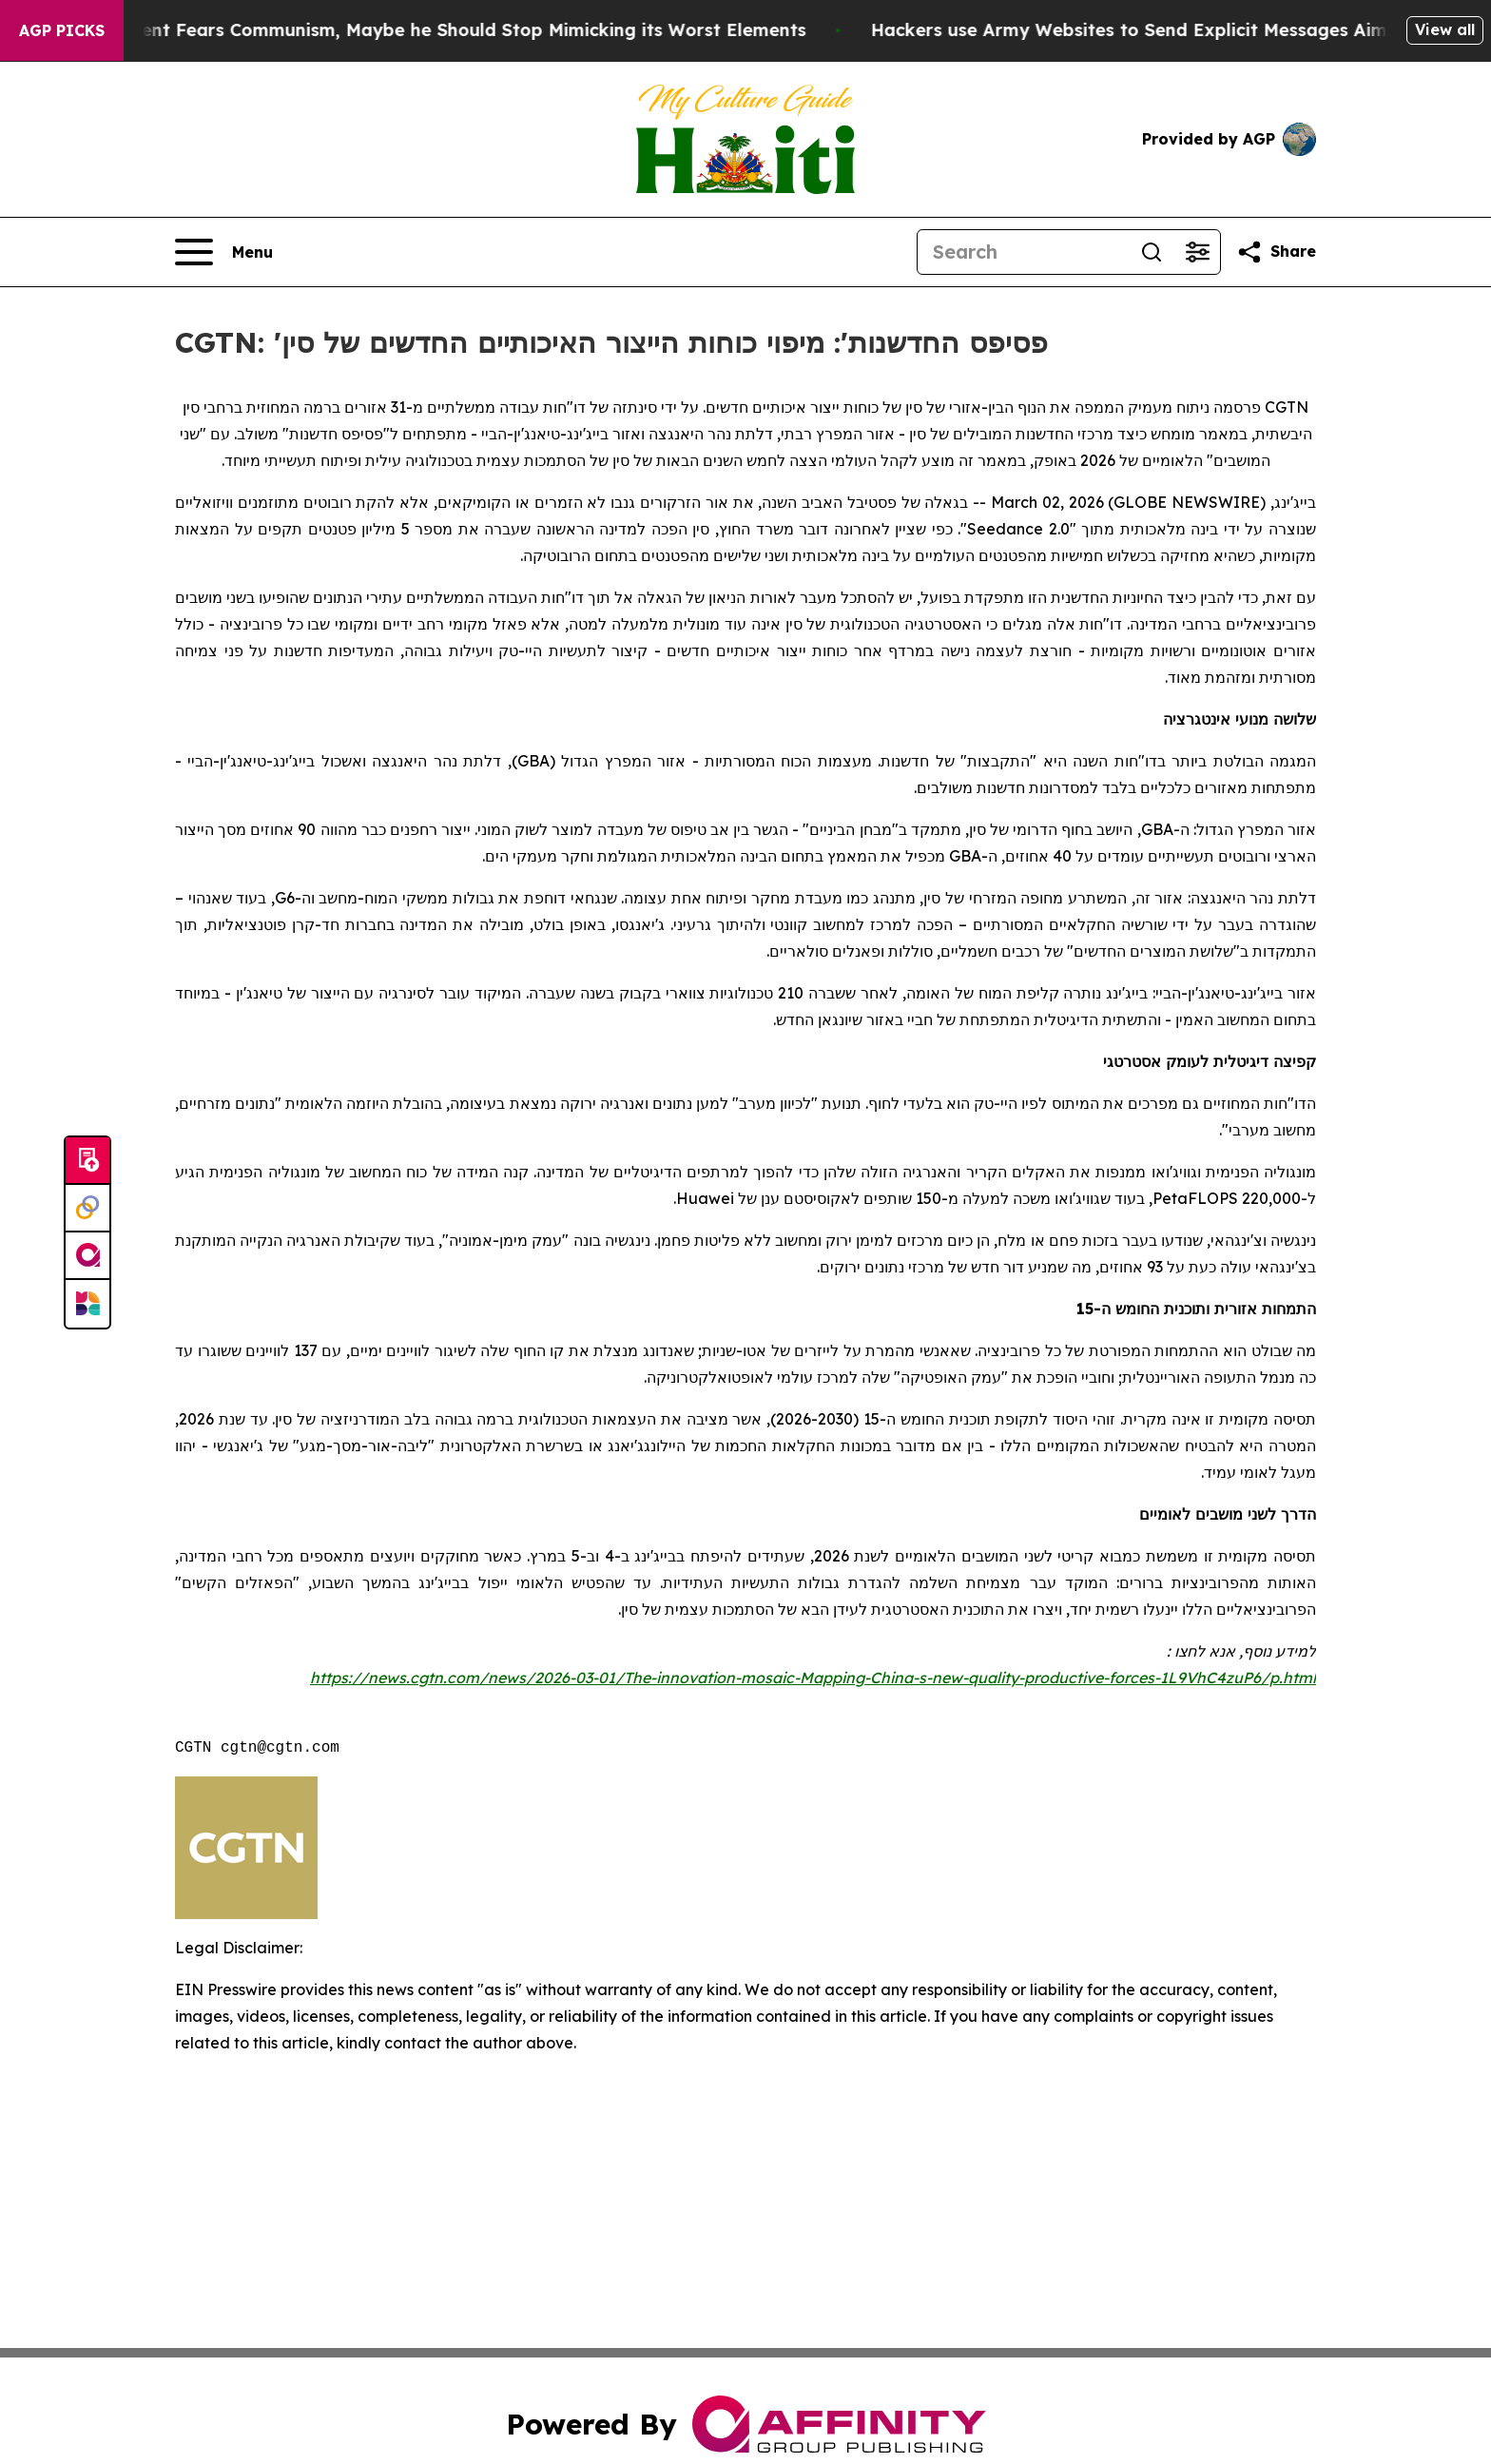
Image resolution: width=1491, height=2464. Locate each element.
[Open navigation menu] (224, 252)
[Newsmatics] (87, 1304)
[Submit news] (87, 1161)
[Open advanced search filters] (1197, 252)
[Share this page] (1276, 252)
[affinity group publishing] (87, 1256)
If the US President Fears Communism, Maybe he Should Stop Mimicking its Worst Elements (426, 30)
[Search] (1023, 252)
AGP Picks (62, 30)
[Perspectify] (87, 1208)
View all (1445, 29)
